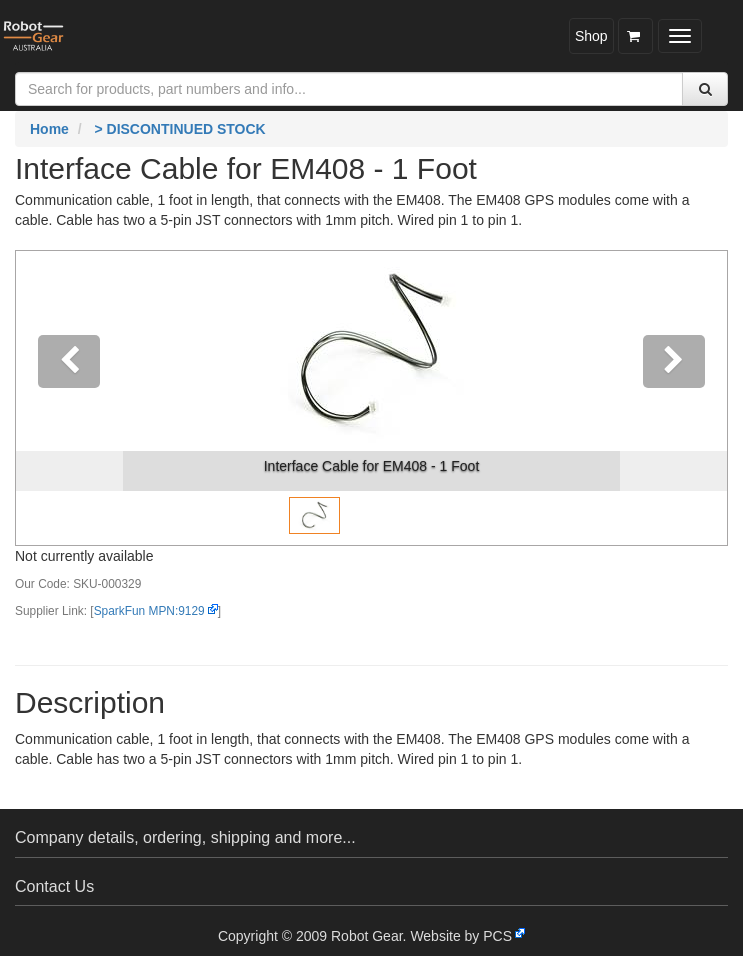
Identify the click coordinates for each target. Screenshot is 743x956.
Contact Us (54, 886)
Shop (591, 36)
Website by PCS (461, 936)
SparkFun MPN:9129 (149, 611)
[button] (69, 398)
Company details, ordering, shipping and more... (185, 837)
